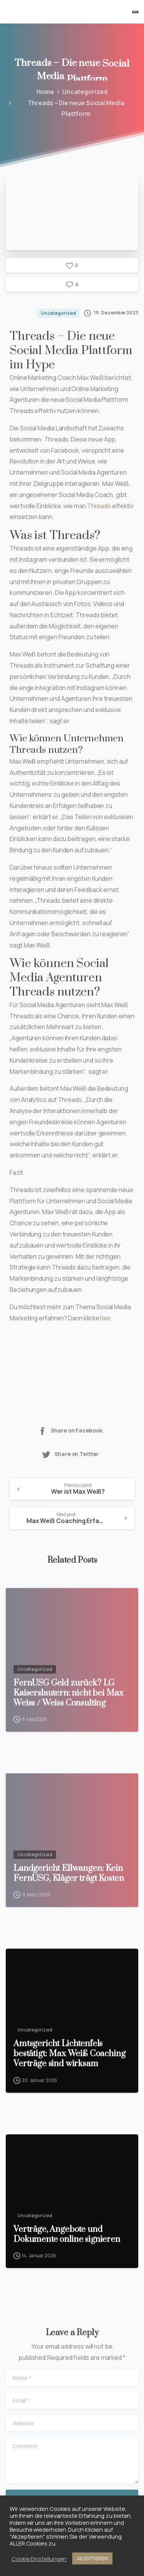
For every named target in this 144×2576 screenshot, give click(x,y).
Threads (99, 506)
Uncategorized (83, 91)
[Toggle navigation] (135, 12)
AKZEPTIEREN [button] (92, 2558)
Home (44, 91)
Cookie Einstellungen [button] (39, 2558)
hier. (106, 1318)
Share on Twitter (70, 1454)
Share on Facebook (70, 1431)
